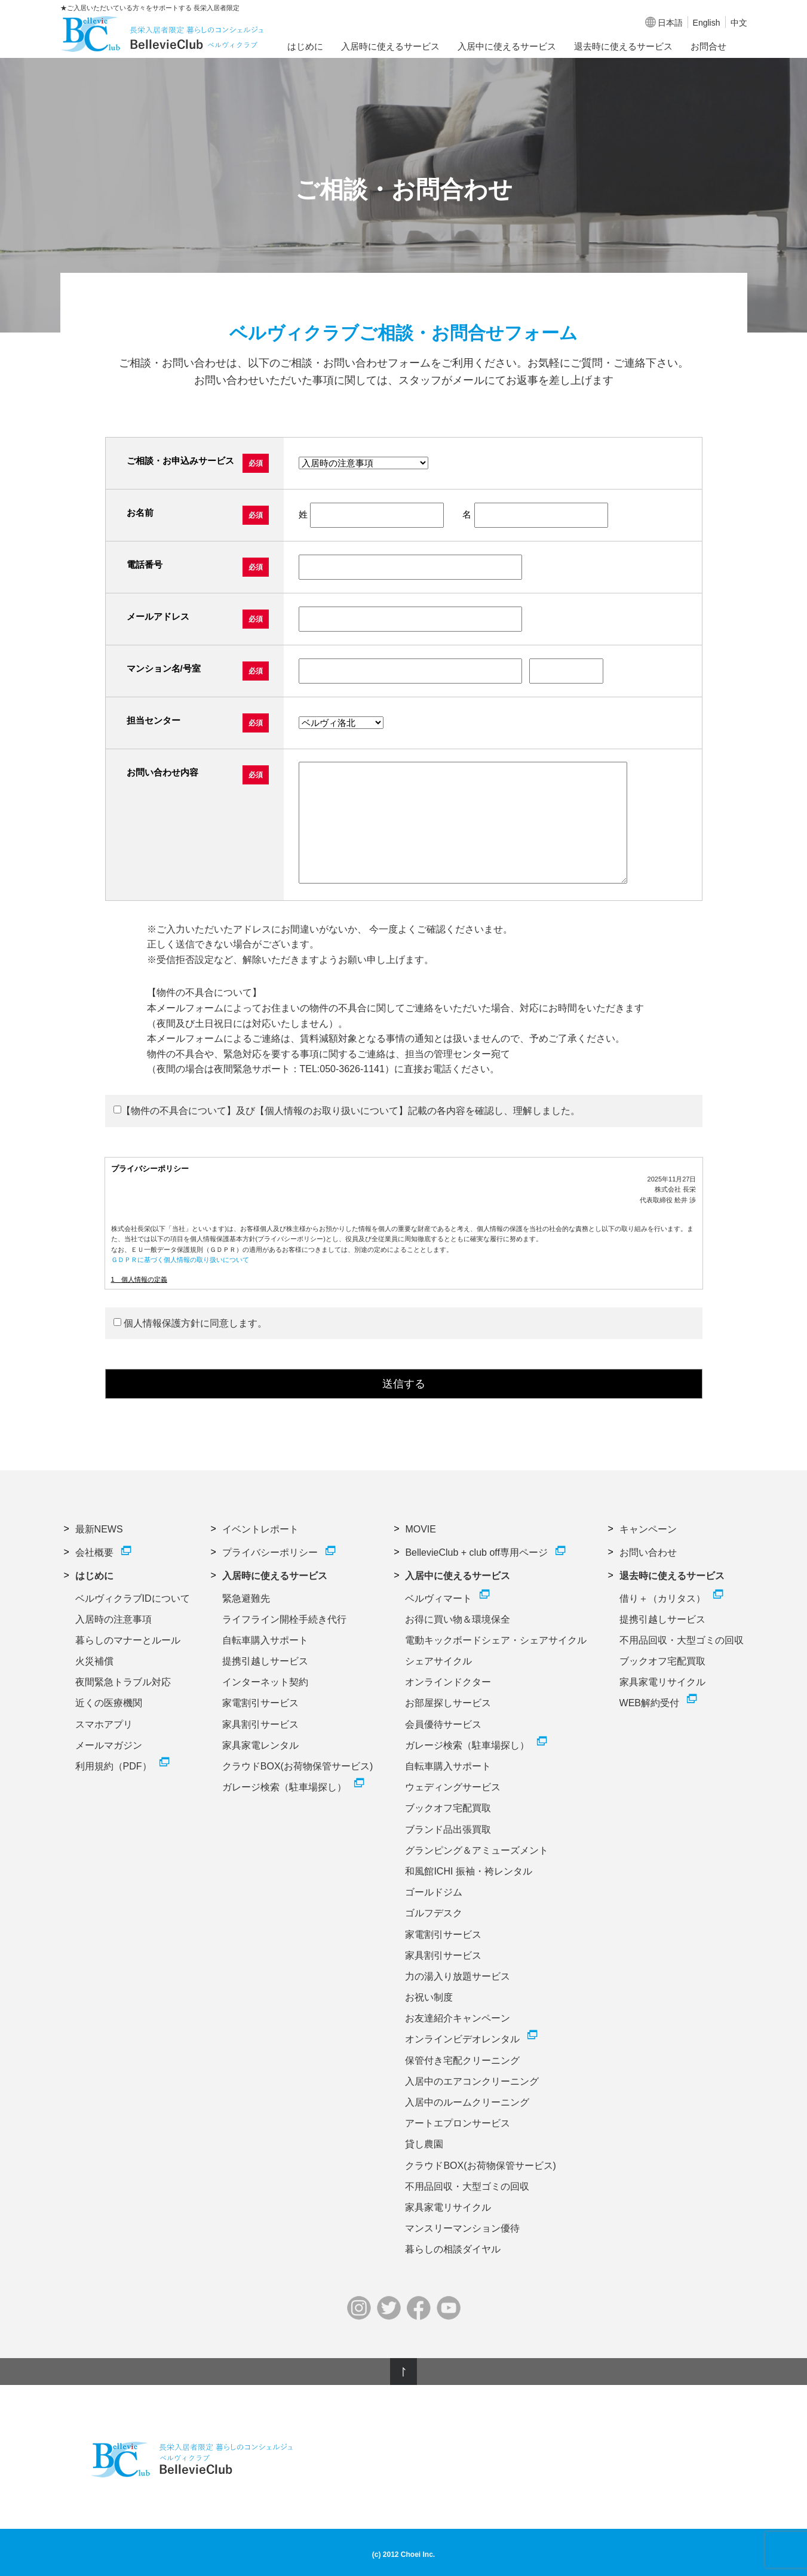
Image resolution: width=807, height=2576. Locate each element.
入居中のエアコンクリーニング (472, 2081)
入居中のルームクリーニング (467, 2102)
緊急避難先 (246, 1598)
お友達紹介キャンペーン (457, 2018)
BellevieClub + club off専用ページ (476, 1552)
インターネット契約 (265, 1682)
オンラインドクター (448, 1682)
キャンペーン (648, 1529)
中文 (739, 22)
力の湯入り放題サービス (457, 1976)
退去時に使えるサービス (623, 46)
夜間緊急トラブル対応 (123, 1682)
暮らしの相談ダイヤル (453, 2249)
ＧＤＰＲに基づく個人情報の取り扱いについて (180, 1259)
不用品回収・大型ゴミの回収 (467, 2186)
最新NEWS (99, 1529)
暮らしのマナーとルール (127, 1640)
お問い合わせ (648, 1552)
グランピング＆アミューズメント (476, 1850)
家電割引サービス (260, 1703)
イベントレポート (260, 1529)
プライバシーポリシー (270, 1552)
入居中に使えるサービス (507, 46)
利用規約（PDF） (113, 1766)
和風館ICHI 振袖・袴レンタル (468, 1871)
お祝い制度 (429, 1997)
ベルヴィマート (438, 1598)
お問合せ (708, 46)
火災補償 (94, 1661)
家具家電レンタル (260, 1745)
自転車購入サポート (265, 1640)
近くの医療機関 (108, 1703)
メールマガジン (108, 1745)
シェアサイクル (438, 1661)
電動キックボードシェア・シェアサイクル (496, 1640)
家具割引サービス (260, 1724)
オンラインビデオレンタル (462, 2039)
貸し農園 (424, 2144)
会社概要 (94, 1552)
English (706, 22)
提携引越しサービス (265, 1661)
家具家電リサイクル (448, 2207)
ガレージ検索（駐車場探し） (284, 1787)
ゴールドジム (433, 1892)
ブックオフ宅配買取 (448, 1808)
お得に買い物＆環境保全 (457, 1619)
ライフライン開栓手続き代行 (284, 1619)
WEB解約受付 (649, 1703)
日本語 (670, 22)
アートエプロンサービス (457, 2123)
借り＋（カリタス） (662, 1598)
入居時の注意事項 (113, 1619)
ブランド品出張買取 (448, 1829)
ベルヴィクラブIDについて (132, 1598)
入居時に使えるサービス (390, 46)
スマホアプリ (104, 1724)
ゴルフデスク (433, 1913)
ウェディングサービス (453, 1787)
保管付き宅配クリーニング (462, 2060)
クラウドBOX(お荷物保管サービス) (297, 1766)
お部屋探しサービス (448, 1703)
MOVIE (420, 1529)
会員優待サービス (443, 1724)
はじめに (305, 46)
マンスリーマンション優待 (462, 2228)
